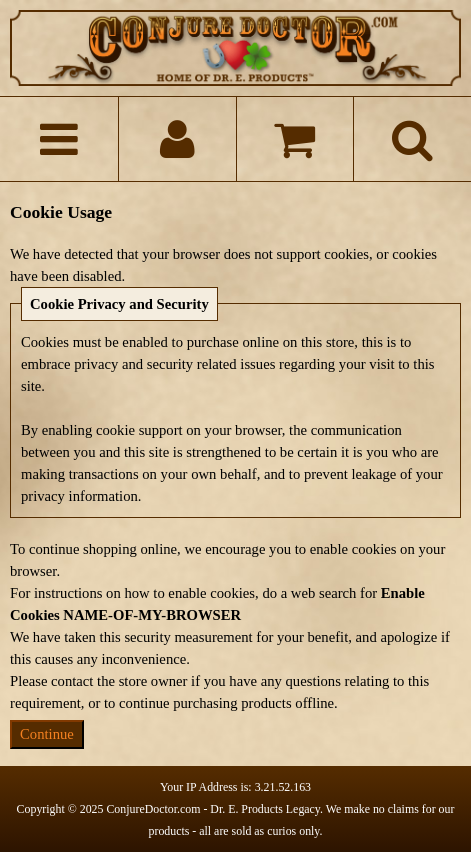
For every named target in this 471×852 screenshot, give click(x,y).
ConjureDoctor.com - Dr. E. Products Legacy (213, 809)
